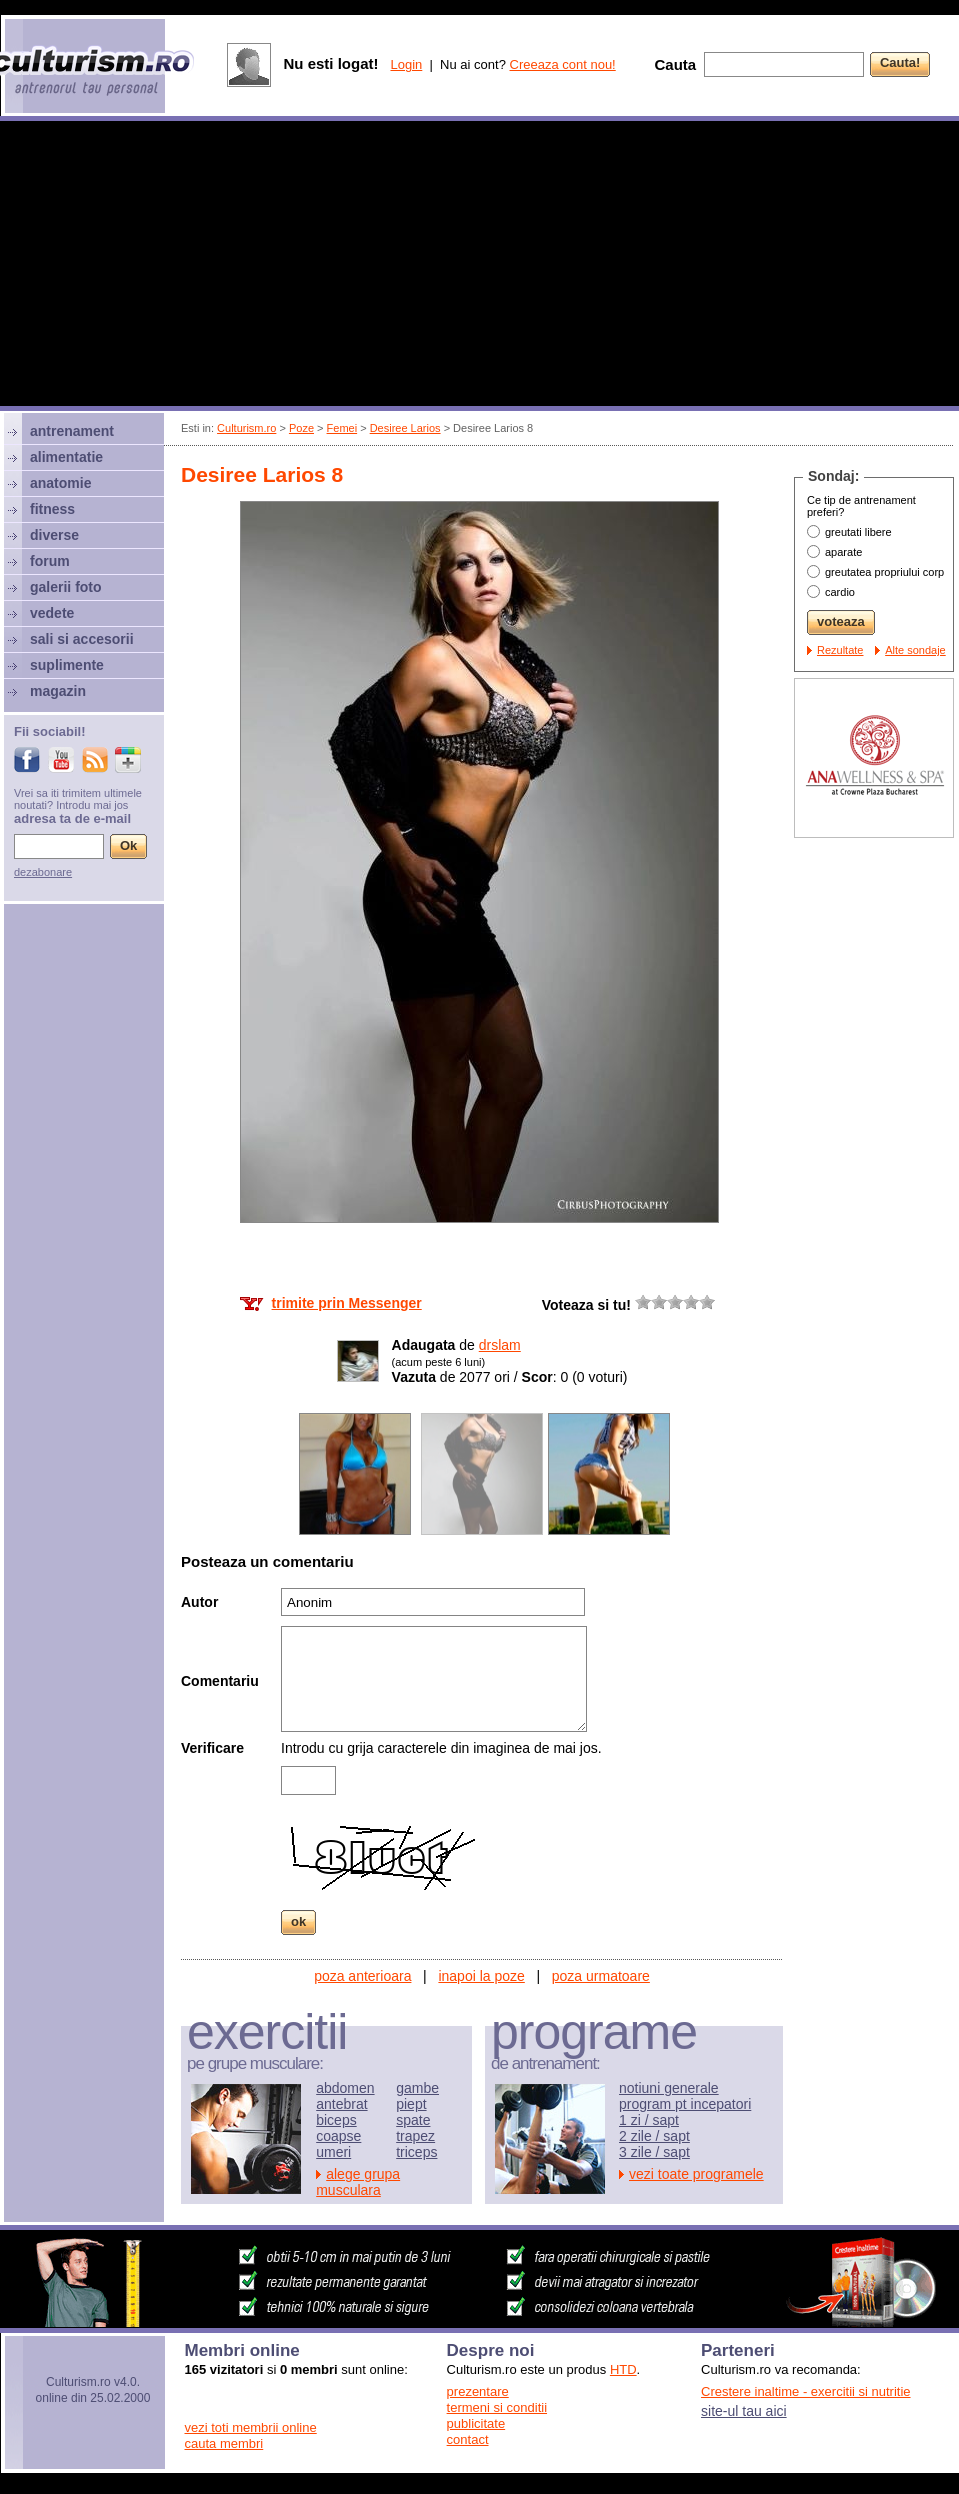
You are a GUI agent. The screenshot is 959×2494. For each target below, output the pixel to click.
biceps (336, 2120)
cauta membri (224, 2443)
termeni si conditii (497, 2407)
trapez (415, 2136)
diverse (54, 535)
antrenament (72, 431)
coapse (338, 2136)
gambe (417, 2088)
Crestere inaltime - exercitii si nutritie (806, 2391)
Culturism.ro (246, 428)
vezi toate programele (696, 2174)
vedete (52, 613)
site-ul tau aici (744, 2411)
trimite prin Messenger (347, 1303)
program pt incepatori (685, 2104)
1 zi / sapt (649, 2120)
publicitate (476, 2423)
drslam (500, 1345)
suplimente (67, 665)
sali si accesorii (82, 639)
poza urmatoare (601, 1976)
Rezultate (840, 650)
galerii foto (66, 587)
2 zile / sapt (654, 2136)
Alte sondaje (915, 650)
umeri (333, 2152)
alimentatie (66, 457)
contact (468, 2439)
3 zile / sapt (654, 2152)
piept (411, 2104)
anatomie (60, 483)
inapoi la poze (481, 1976)
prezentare (478, 2391)
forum (50, 561)
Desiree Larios (405, 428)
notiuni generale (669, 2088)
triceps (416, 2152)
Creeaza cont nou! (563, 64)
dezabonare (43, 872)
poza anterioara (362, 1976)
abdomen (345, 2088)
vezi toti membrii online (251, 2427)
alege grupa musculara (358, 2182)
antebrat (341, 2104)
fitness (52, 509)
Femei (342, 428)
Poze (301, 428)
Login (406, 64)
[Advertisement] (480, 266)
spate (413, 2120)
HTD (623, 2369)
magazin (58, 691)
